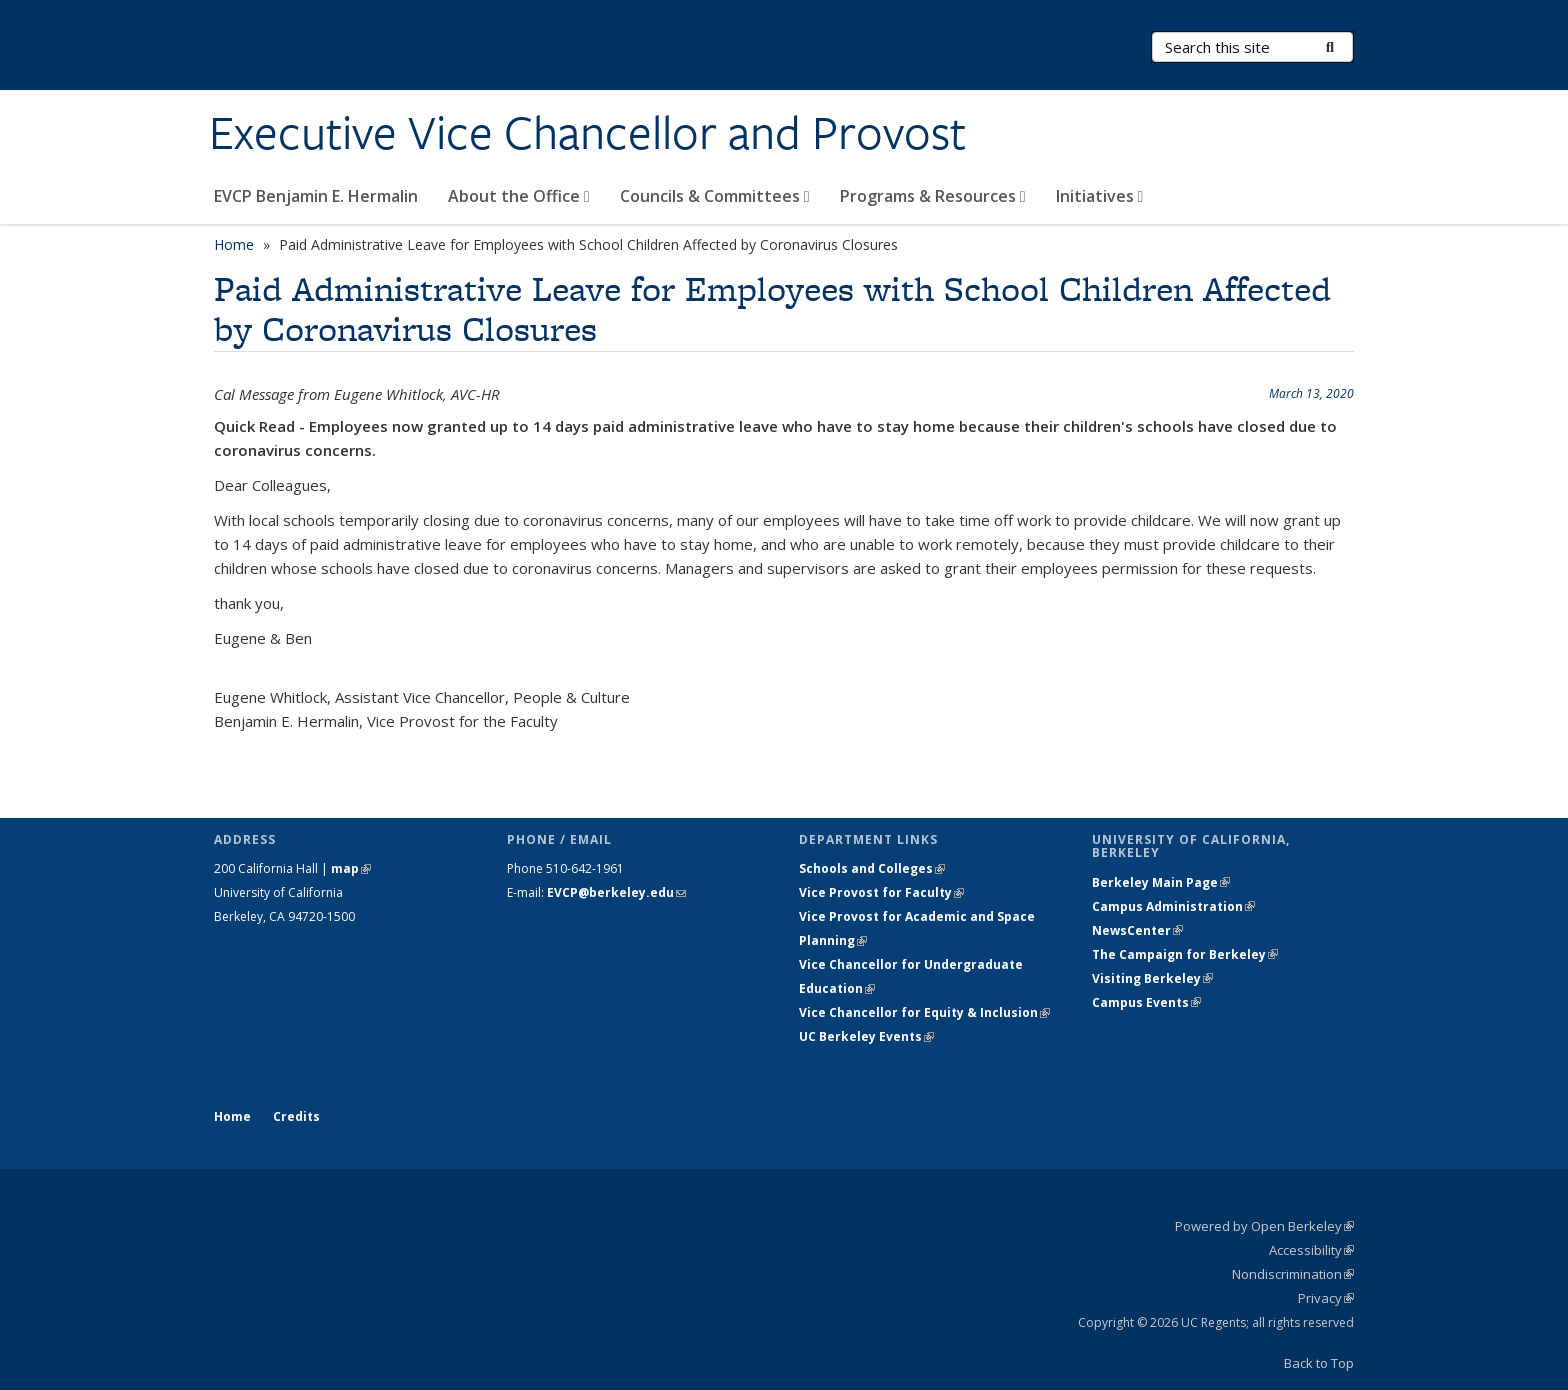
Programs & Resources (933, 196)
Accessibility (1311, 1250)
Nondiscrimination (1293, 1274)
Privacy (1326, 1298)
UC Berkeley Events (866, 1036)
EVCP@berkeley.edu (616, 892)
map (351, 868)
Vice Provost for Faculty (881, 892)
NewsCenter (1137, 930)
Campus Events (1146, 1002)
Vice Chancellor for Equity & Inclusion (924, 1012)
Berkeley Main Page (1161, 882)
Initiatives (1100, 196)
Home (234, 244)
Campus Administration (1173, 906)
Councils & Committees (715, 196)
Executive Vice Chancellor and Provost (587, 133)
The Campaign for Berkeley (1185, 954)
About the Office (519, 196)
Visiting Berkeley (1152, 978)
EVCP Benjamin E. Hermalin (316, 196)
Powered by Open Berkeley (1264, 1226)
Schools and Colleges (872, 868)
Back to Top (1319, 1363)
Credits (296, 1116)
